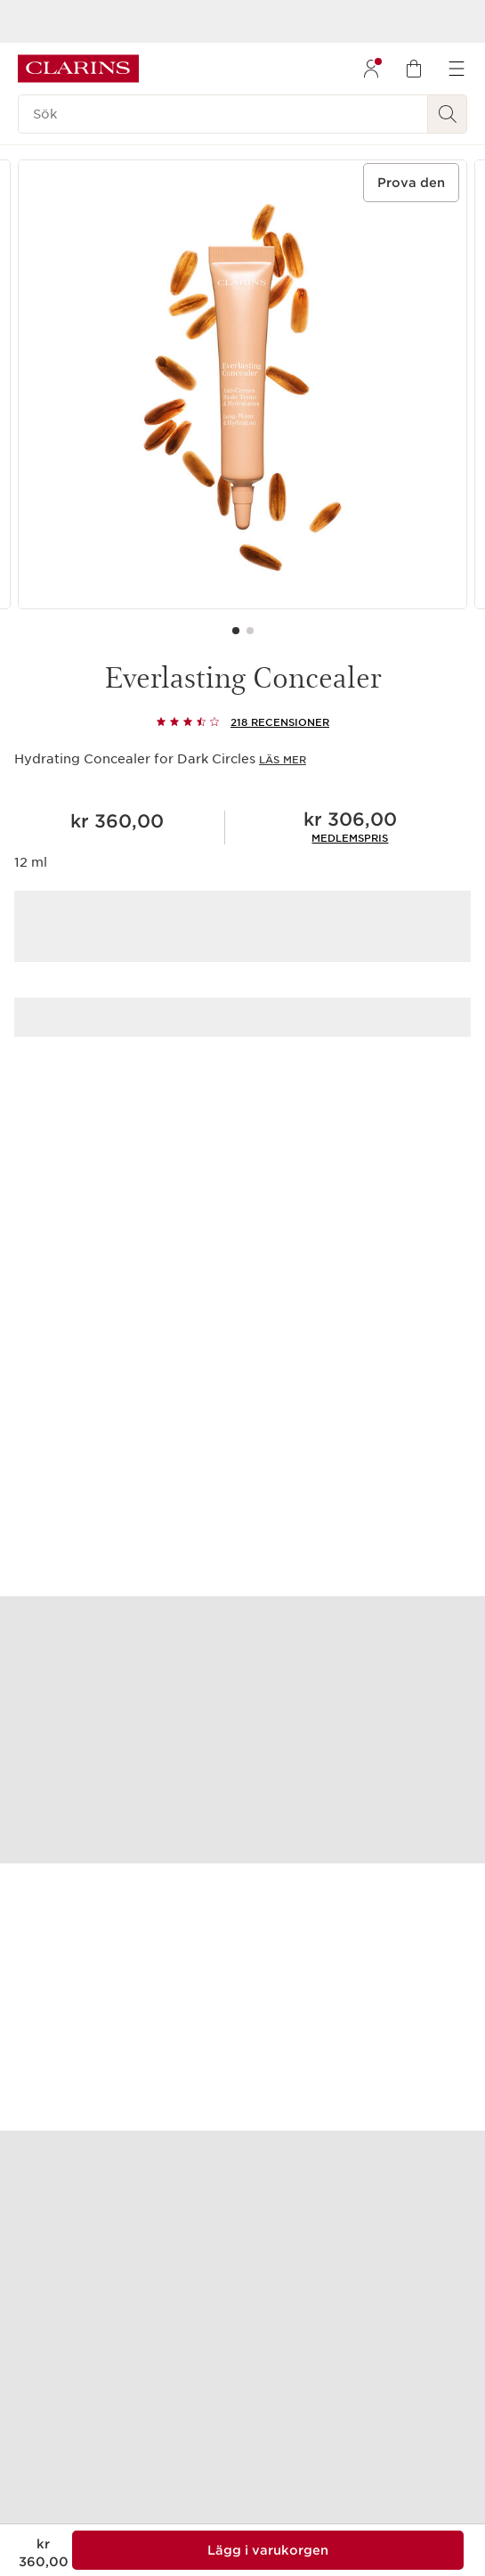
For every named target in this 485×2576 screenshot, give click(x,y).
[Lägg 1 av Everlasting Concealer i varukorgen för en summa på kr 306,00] (268, 2550)
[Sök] (223, 114)
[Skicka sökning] (447, 114)
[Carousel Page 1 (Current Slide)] (235, 630)
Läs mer (282, 760)
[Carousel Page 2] (250, 630)
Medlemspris (349, 838)
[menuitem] (371, 68)
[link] (349, 838)
